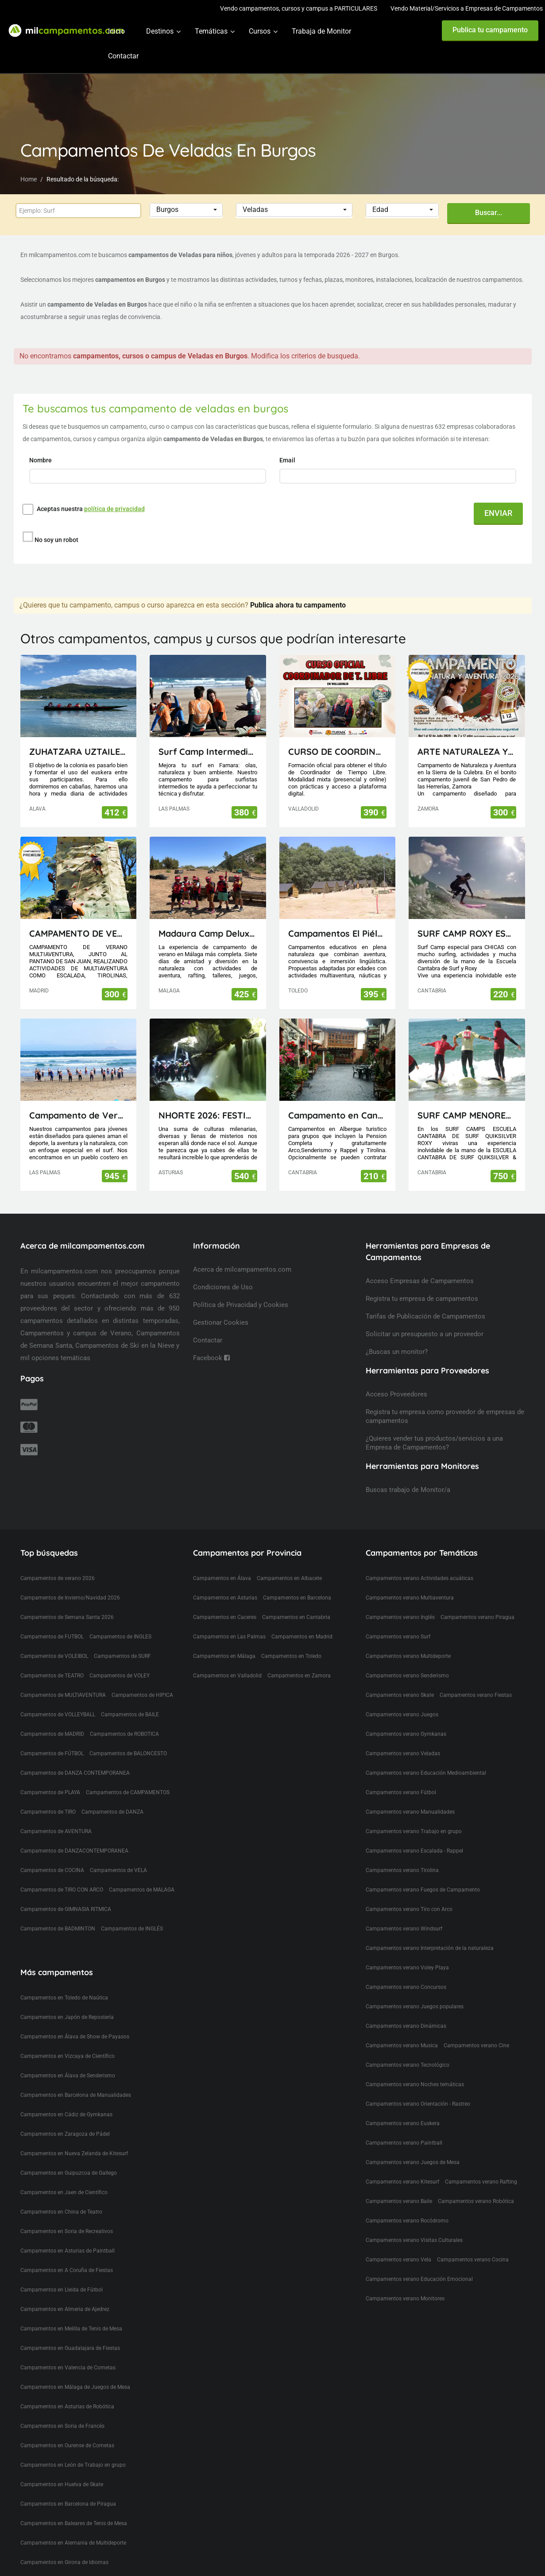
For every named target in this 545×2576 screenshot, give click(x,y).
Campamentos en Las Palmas (229, 1620)
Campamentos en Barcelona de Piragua (68, 2487)
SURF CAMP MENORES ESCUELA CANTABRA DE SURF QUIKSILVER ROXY (466, 1098)
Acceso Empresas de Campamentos (420, 1265)
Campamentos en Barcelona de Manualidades (75, 2079)
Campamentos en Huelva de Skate (61, 2468)
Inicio (116, 31)
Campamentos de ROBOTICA (124, 1718)
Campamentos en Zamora (299, 1659)
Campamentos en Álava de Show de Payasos (74, 2020)
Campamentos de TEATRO (52, 1659)
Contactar (123, 56)
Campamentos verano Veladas (403, 1737)
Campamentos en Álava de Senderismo (67, 2059)
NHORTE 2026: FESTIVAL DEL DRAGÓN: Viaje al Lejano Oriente (207, 1098)
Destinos (160, 31)
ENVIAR (498, 513)
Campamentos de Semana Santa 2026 (67, 1601)
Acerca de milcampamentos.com (242, 1253)
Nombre (41, 460)
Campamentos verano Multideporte (408, 1640)
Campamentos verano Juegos (402, 1698)
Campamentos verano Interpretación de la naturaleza (430, 1932)
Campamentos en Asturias (225, 1581)
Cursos (260, 31)
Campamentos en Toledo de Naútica (64, 1981)
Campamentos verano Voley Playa (407, 1951)
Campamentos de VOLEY (119, 1659)
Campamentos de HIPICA (142, 1679)
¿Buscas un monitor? (397, 1335)
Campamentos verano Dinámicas (406, 2010)
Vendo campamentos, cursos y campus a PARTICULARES (298, 8)
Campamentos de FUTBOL (52, 1620)
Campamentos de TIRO (48, 1795)
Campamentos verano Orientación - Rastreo (418, 2087)
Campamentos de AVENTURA (56, 1815)
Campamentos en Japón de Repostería (67, 2001)
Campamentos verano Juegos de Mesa (413, 2146)
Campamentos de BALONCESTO (128, 1737)
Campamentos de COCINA (52, 1854)
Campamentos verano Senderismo (407, 1659)
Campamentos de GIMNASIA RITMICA (65, 1893)
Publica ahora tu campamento (298, 588)
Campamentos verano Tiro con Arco (409, 1893)
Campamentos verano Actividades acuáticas (419, 1562)
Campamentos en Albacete (289, 1562)
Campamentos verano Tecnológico (407, 2048)
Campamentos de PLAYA (50, 1776)
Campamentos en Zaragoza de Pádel (65, 2118)
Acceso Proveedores (396, 1378)
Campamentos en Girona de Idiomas (64, 2546)
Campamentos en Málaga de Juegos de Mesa (75, 2371)
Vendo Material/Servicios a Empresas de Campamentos (466, 8)
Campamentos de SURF (122, 1640)
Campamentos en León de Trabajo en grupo (73, 2448)
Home (28, 179)
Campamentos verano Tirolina (402, 1854)
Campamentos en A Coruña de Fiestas (66, 2254)
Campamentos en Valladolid (227, 1659)
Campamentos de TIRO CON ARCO (61, 1873)
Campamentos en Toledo (291, 1640)
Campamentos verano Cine (476, 2029)
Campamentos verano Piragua (477, 1601)
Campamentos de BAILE (130, 1698)
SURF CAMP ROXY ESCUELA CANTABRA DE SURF (466, 917)
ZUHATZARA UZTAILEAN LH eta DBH (78, 735)
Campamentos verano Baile (399, 2185)
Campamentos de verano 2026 (57, 1562)
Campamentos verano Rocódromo (407, 2204)
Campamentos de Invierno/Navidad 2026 (70, 1581)
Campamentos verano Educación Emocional (419, 2263)
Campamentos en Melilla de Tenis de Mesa (71, 2312)
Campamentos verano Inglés (400, 1601)
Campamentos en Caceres (224, 1601)
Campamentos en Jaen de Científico (64, 2176)
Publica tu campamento (490, 30)
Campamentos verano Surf (398, 1620)
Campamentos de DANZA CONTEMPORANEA (75, 1756)
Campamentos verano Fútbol (401, 1776)
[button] (186, 210)
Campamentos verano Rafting (481, 2165)
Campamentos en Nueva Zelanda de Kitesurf (74, 2137)
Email (288, 460)
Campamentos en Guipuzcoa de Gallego (68, 2156)
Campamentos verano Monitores (405, 2282)
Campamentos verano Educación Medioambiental (426, 1756)
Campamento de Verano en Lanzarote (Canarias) (78, 1098)
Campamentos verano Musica (402, 2029)
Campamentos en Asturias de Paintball (67, 2234)
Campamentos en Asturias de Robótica (67, 2390)
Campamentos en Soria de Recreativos (66, 2215)
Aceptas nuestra (91, 508)
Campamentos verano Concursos (406, 1971)
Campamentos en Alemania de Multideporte (73, 2526)
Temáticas (211, 31)
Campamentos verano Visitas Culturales (414, 2224)
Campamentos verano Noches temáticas (415, 2068)
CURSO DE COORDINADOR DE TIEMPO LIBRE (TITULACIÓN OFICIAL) (337, 735)
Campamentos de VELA (118, 1854)
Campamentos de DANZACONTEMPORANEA (74, 1834)
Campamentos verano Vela (398, 2243)
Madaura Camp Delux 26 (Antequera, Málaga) (207, 917)
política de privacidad (114, 508)
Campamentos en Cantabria (296, 1601)
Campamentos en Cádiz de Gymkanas (66, 2098)
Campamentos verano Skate (400, 1679)
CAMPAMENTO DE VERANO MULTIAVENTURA (78, 917)
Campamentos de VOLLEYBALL (57, 1698)
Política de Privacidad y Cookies (240, 1288)
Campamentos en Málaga (224, 1640)
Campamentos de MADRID (52, 1718)
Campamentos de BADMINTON (57, 1912)
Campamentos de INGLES (120, 1620)
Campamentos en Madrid (301, 1620)
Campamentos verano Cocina (473, 2243)
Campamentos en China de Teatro (61, 2195)
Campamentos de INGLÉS (132, 1912)
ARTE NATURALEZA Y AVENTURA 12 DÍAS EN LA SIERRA (466, 735)
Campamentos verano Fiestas (476, 1679)
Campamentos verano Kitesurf (402, 2165)
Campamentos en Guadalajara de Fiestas (70, 2332)
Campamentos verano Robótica (476, 2185)
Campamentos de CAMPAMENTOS (128, 1776)
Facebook (211, 1342)
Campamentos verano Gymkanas (406, 1718)
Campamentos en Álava (222, 1562)
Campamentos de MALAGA (141, 1873)
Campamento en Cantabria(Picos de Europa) (337, 1098)
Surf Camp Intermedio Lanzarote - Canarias (207, 735)
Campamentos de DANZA (112, 1795)
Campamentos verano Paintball (404, 2126)
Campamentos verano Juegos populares (415, 1990)
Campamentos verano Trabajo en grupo (414, 1815)
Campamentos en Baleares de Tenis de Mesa (73, 2507)
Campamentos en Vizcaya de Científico (67, 2040)
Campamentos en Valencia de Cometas (68, 2351)
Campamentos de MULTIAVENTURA (63, 1679)
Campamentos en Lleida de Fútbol (61, 2273)
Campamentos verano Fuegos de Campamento (423, 1873)
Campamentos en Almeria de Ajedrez (64, 2293)
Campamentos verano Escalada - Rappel (414, 1834)
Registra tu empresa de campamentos (422, 1282)
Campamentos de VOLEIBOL (54, 1640)
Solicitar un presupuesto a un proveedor (424, 1318)
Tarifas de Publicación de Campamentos (425, 1300)
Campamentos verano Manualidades (410, 1795)
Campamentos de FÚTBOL (52, 1737)
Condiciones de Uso (223, 1271)
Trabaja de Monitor (321, 31)
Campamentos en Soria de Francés (62, 2410)
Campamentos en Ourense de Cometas (67, 2429)
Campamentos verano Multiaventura (410, 1581)
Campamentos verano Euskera (403, 2107)
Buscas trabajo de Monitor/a (408, 1473)
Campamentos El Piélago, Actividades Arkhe (337, 917)
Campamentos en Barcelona (297, 1581)
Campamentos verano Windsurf (404, 1912)
